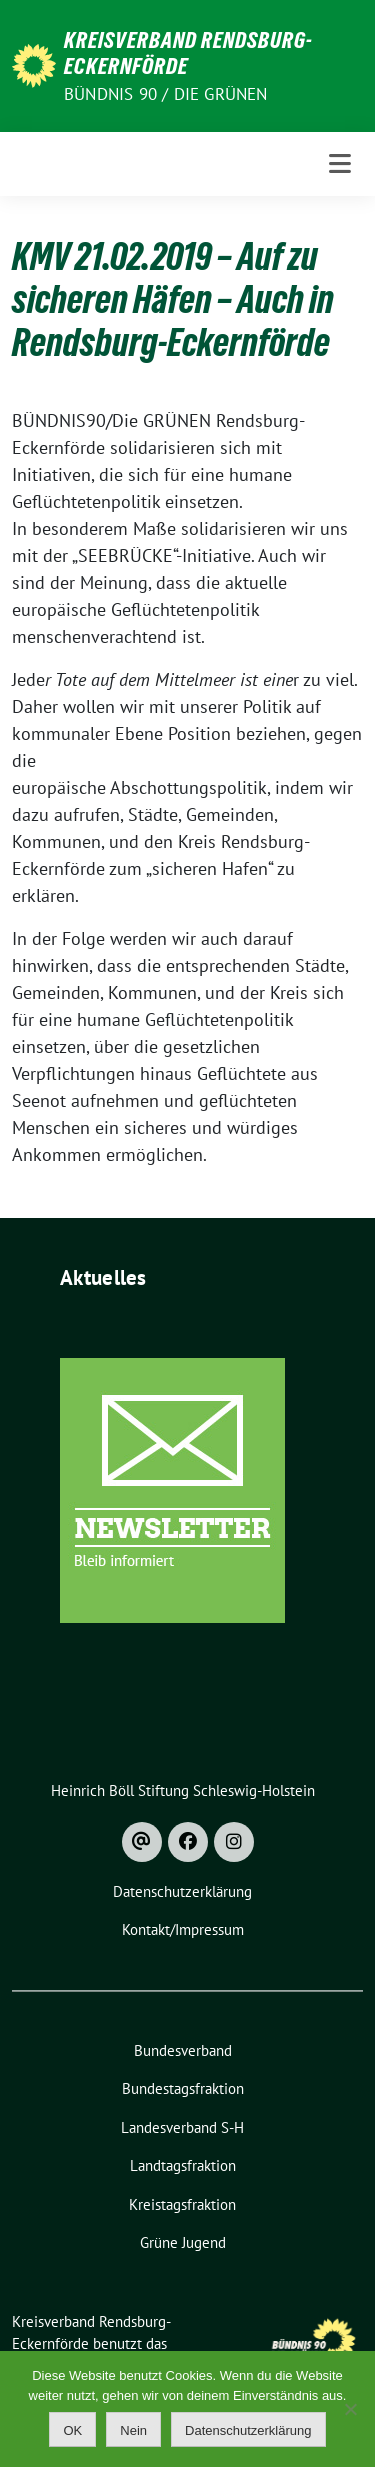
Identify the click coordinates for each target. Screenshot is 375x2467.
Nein (133, 2430)
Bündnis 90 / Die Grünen (166, 94)
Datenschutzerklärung (248, 2430)
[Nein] (350, 2409)
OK (72, 2430)
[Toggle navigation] (340, 164)
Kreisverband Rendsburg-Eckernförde (188, 53)
